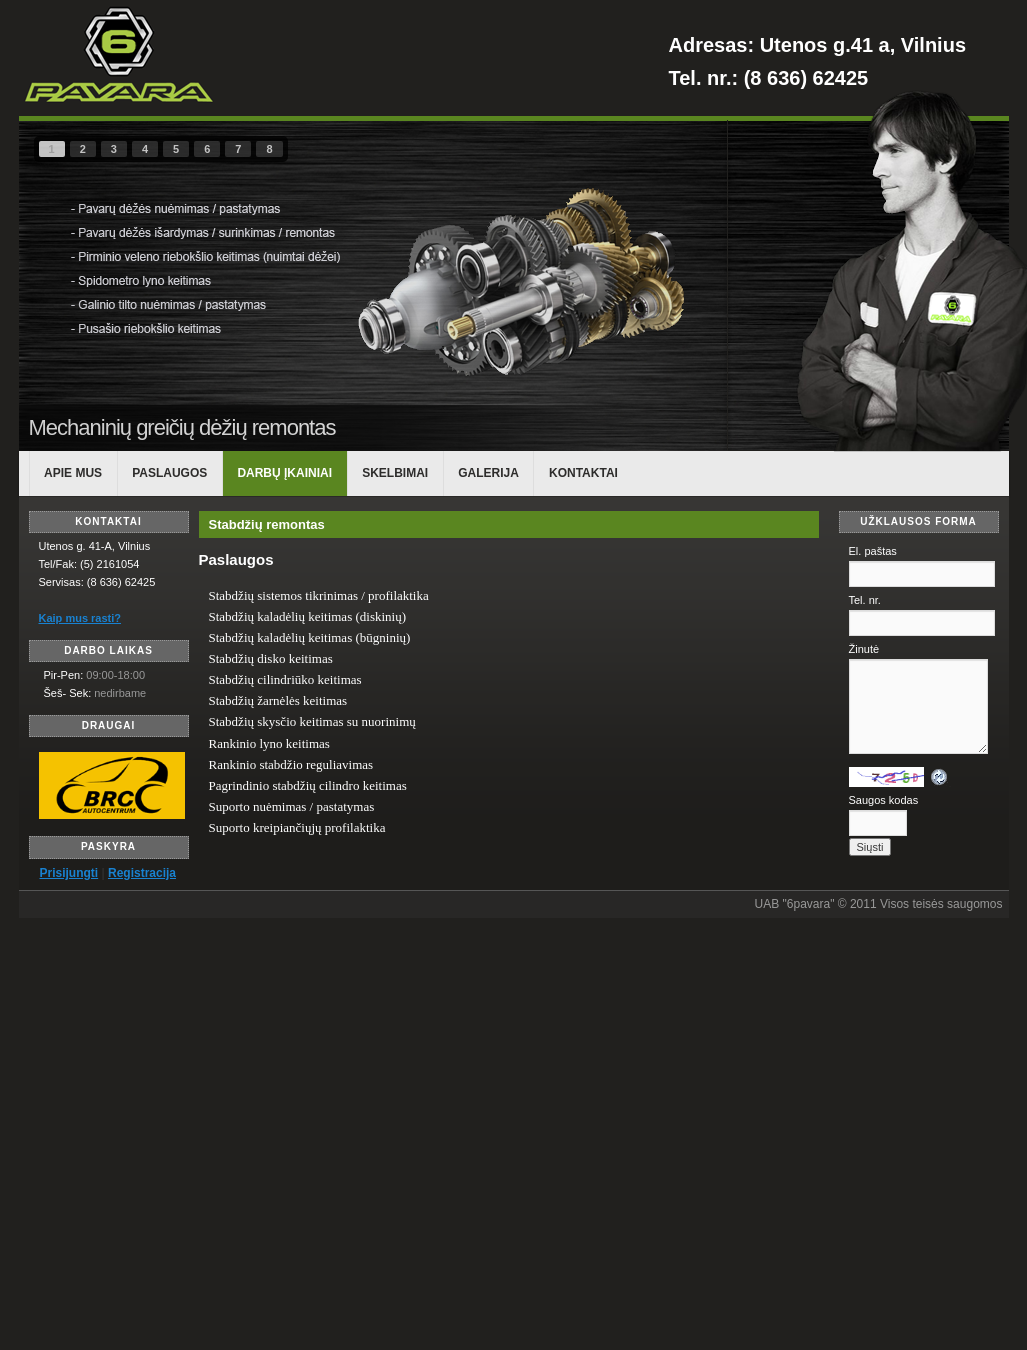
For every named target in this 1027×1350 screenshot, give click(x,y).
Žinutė (864, 649)
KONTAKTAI (583, 473)
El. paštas (873, 551)
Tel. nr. (865, 600)
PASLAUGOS (169, 473)
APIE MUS (73, 473)
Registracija (142, 873)
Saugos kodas (884, 800)
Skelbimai (395, 473)
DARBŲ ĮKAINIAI (284, 473)
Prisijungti (69, 873)
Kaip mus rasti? (80, 618)
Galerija (488, 473)
